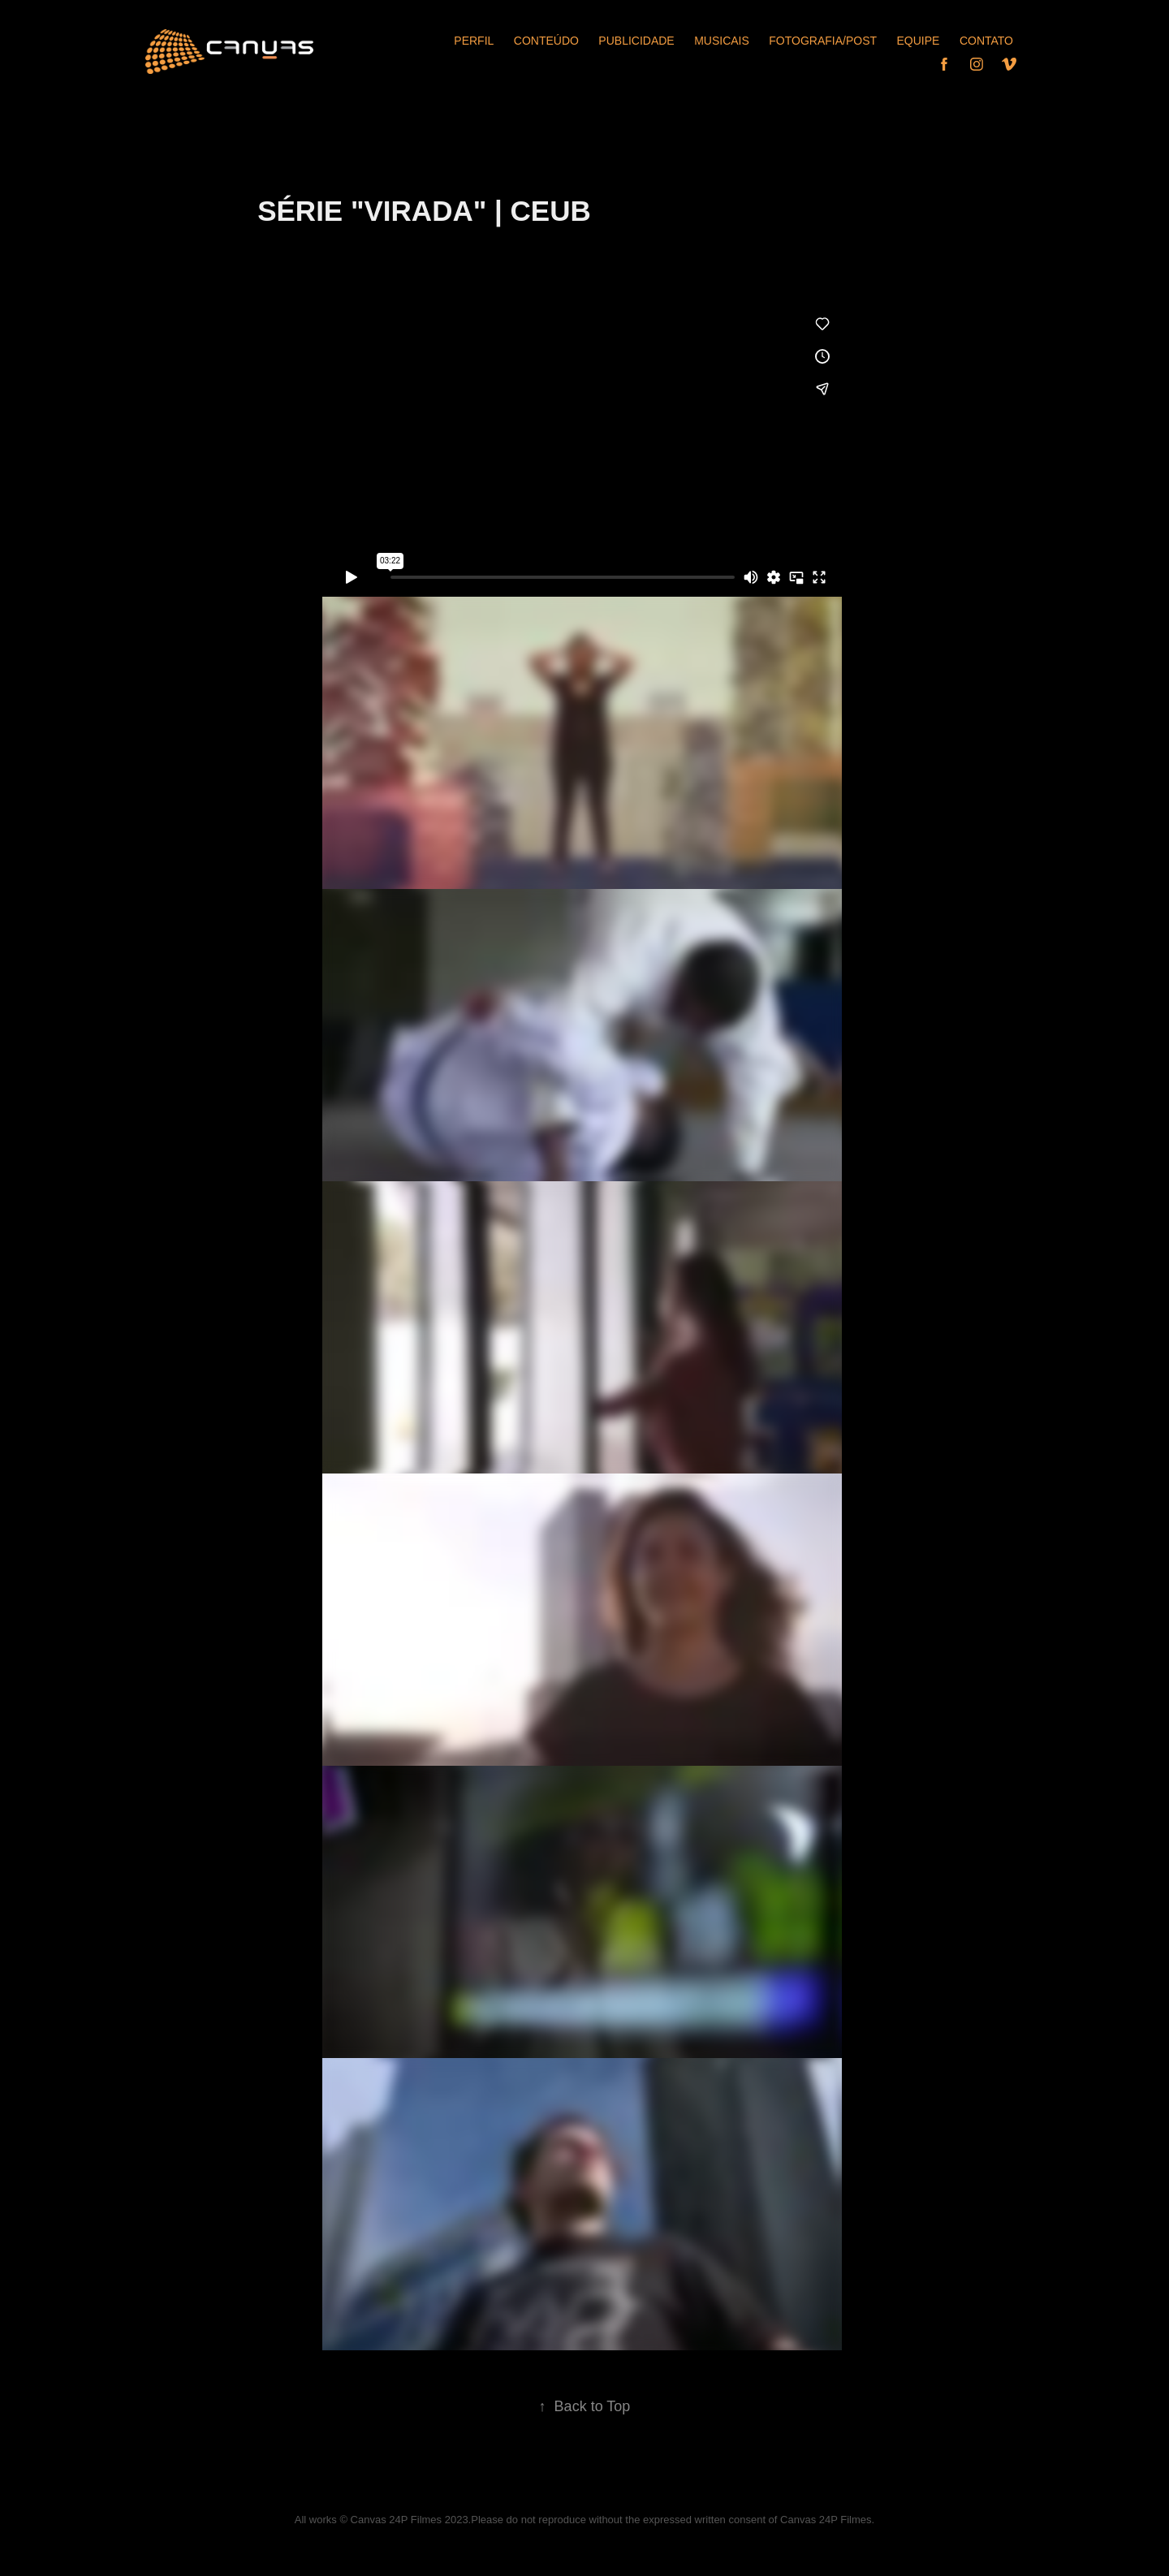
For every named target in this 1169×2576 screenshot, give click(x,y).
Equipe (918, 40)
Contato (986, 40)
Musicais (721, 40)
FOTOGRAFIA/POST (823, 40)
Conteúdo (546, 40)
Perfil (474, 40)
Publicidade (636, 40)
